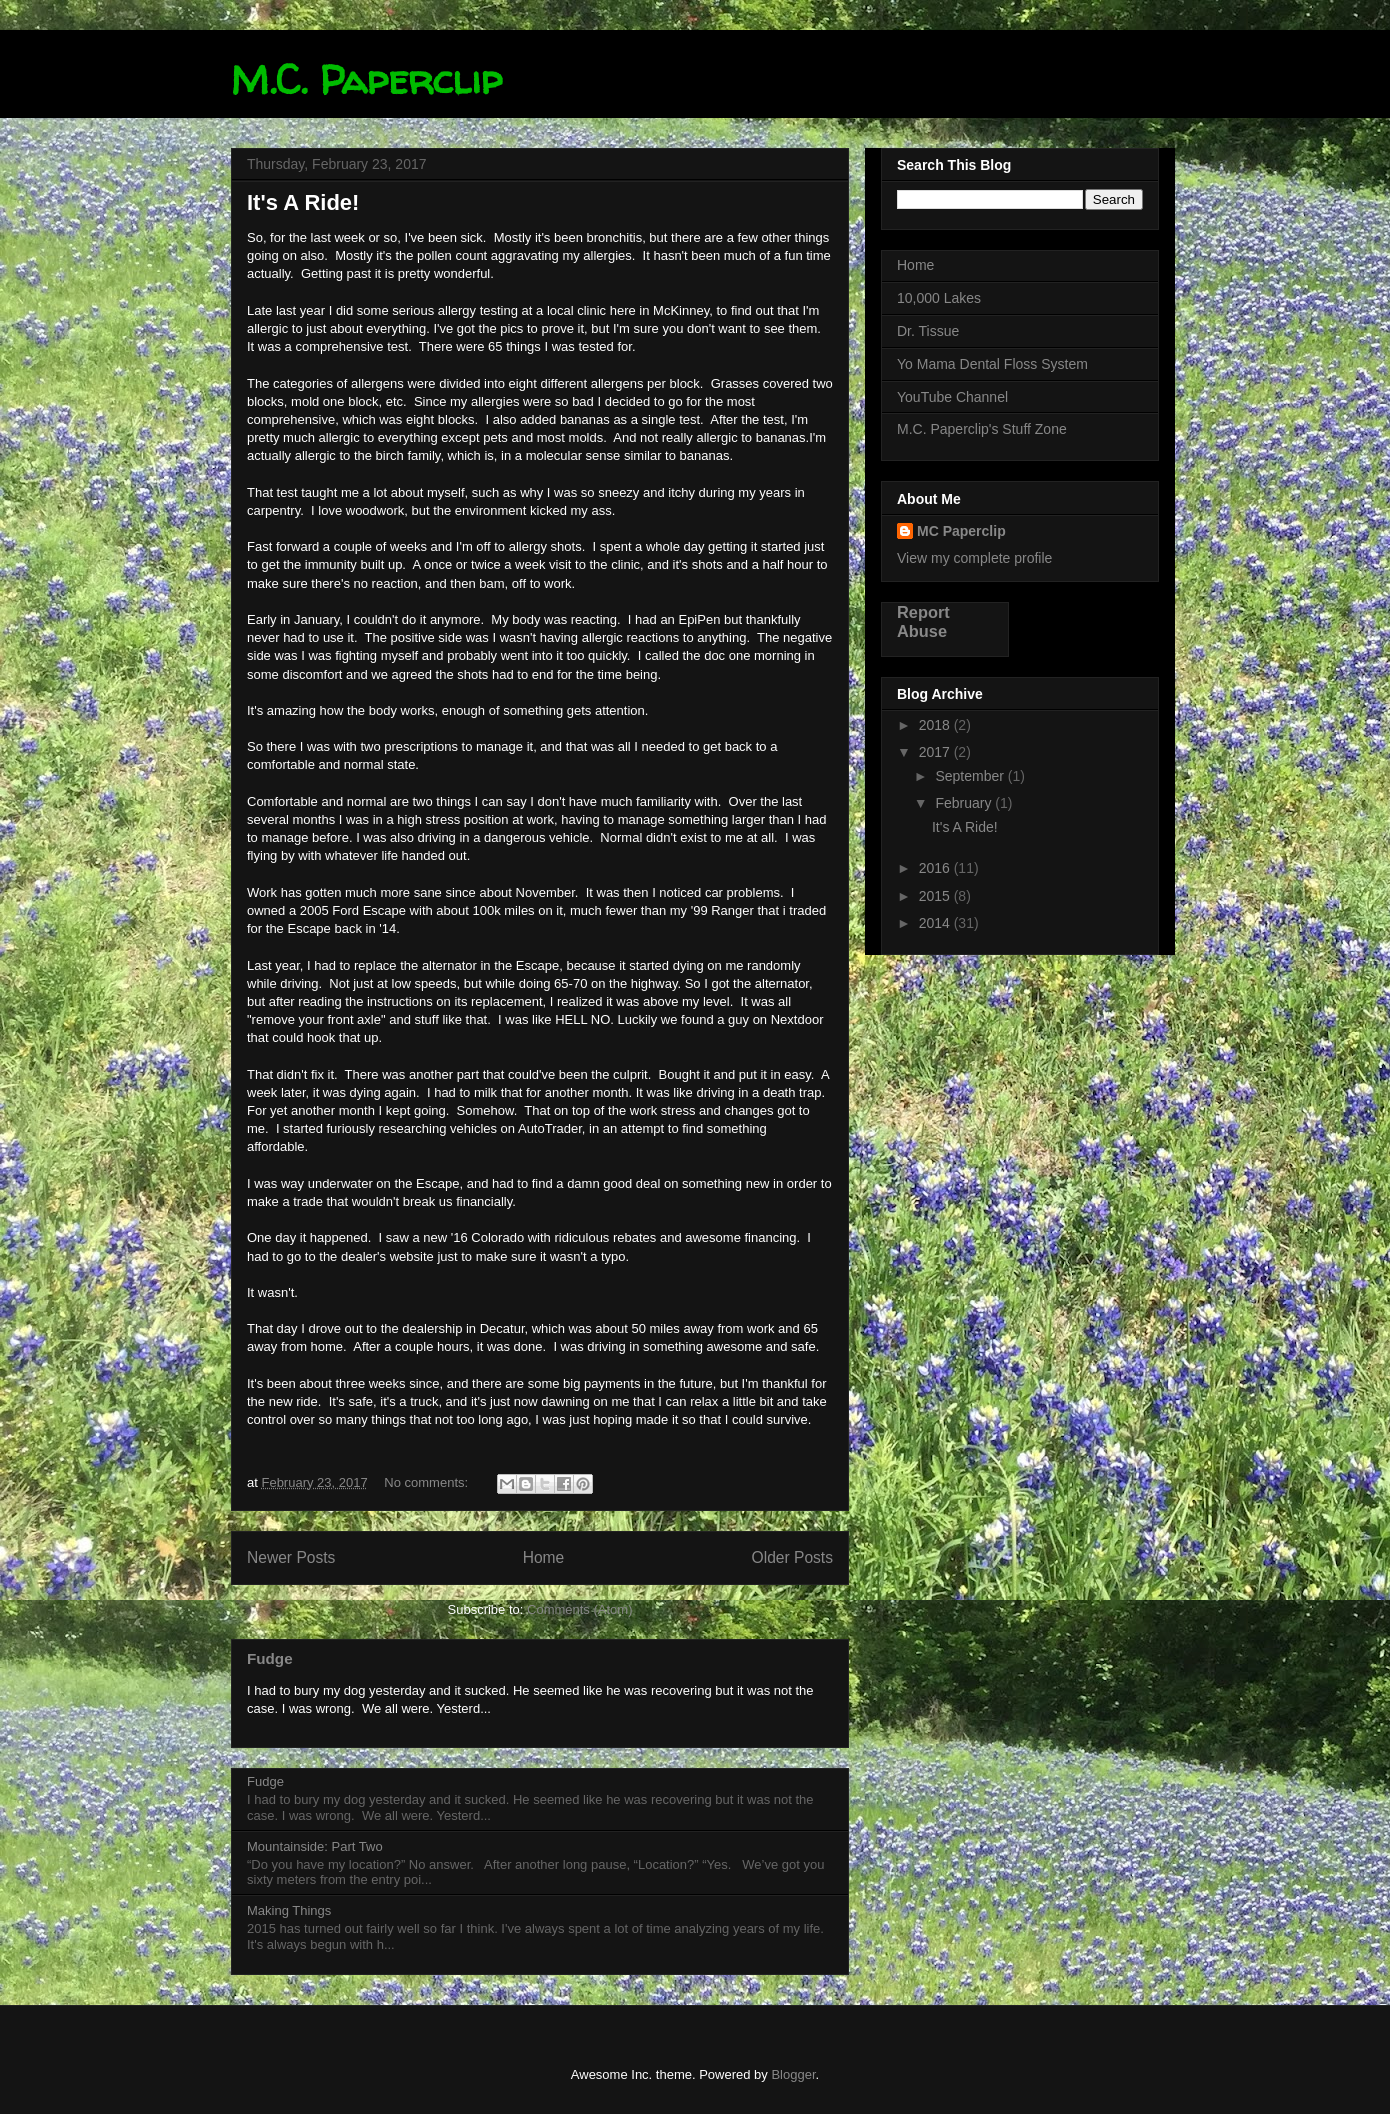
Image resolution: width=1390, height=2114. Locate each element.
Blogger (793, 2074)
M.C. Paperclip (366, 79)
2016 (936, 868)
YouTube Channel (952, 397)
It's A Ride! (303, 202)
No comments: (427, 1482)
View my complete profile (974, 558)
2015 (936, 896)
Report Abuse (923, 621)
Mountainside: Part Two (315, 1846)
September (971, 776)
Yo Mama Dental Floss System (992, 364)
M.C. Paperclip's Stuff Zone (982, 429)
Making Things (289, 1910)
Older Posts (792, 1557)
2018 (936, 725)
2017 (936, 752)
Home (544, 1557)
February (965, 803)
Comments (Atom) (579, 1609)
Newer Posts (291, 1557)
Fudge (270, 1658)
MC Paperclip (961, 531)
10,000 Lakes (939, 298)
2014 (936, 923)
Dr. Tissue (928, 331)
